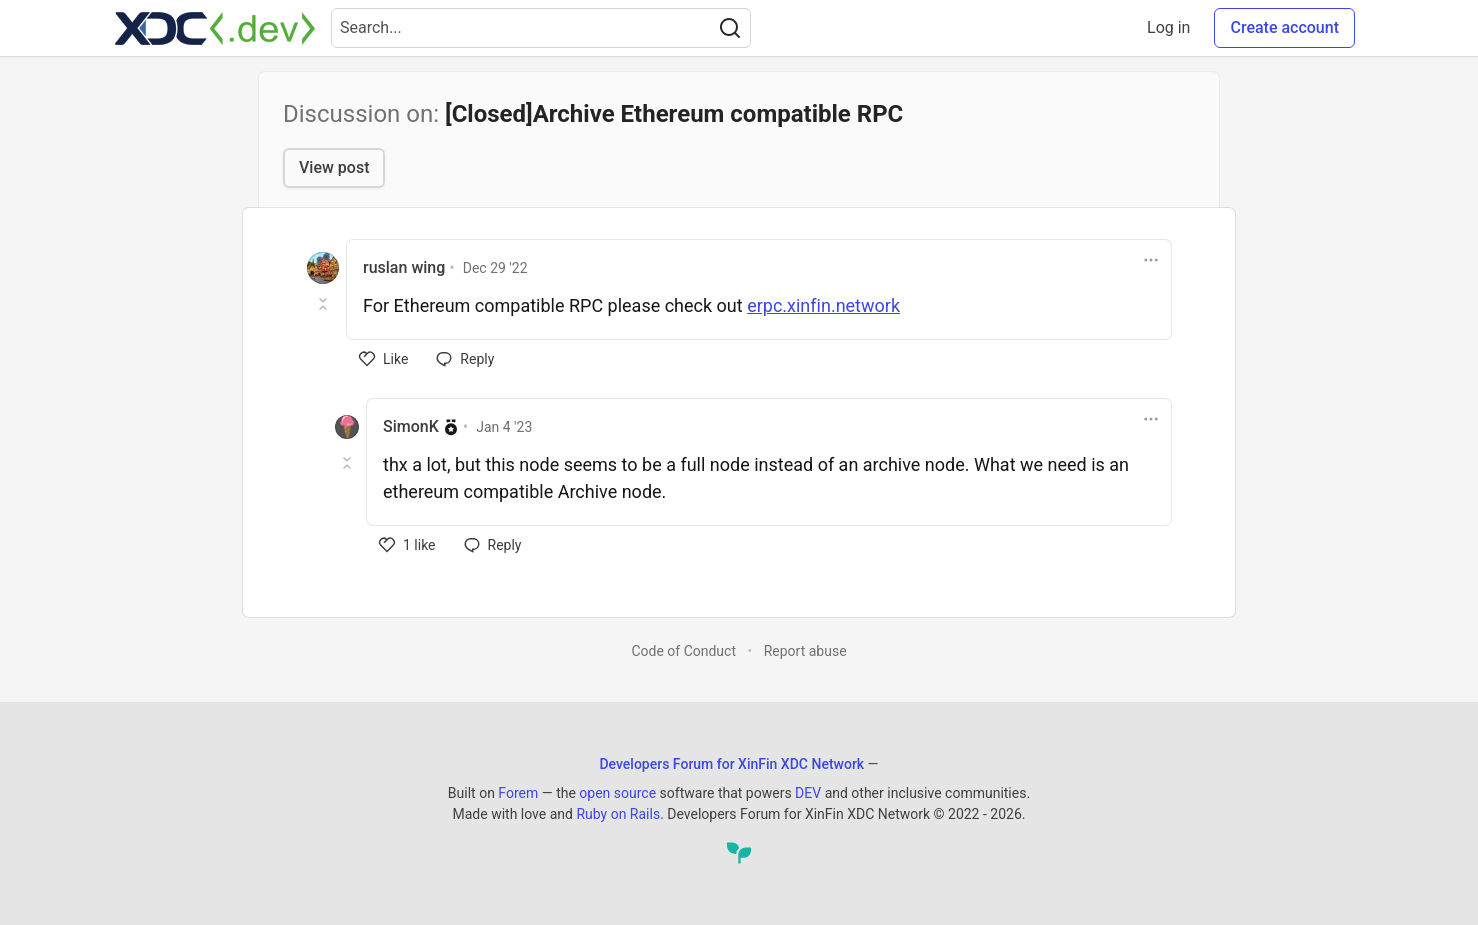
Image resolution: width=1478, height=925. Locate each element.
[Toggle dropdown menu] (1151, 260)
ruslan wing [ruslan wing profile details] (404, 267)
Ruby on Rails (618, 814)
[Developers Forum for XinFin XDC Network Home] (215, 28)
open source (617, 793)
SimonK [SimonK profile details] (411, 426)
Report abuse (805, 651)
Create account (1284, 27)
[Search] (730, 28)
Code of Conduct (683, 651)
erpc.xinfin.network (823, 305)
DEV (808, 793)
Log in (1168, 27)
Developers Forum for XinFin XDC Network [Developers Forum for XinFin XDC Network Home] (731, 764)
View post (334, 167)
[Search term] (541, 28)
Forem (518, 793)
